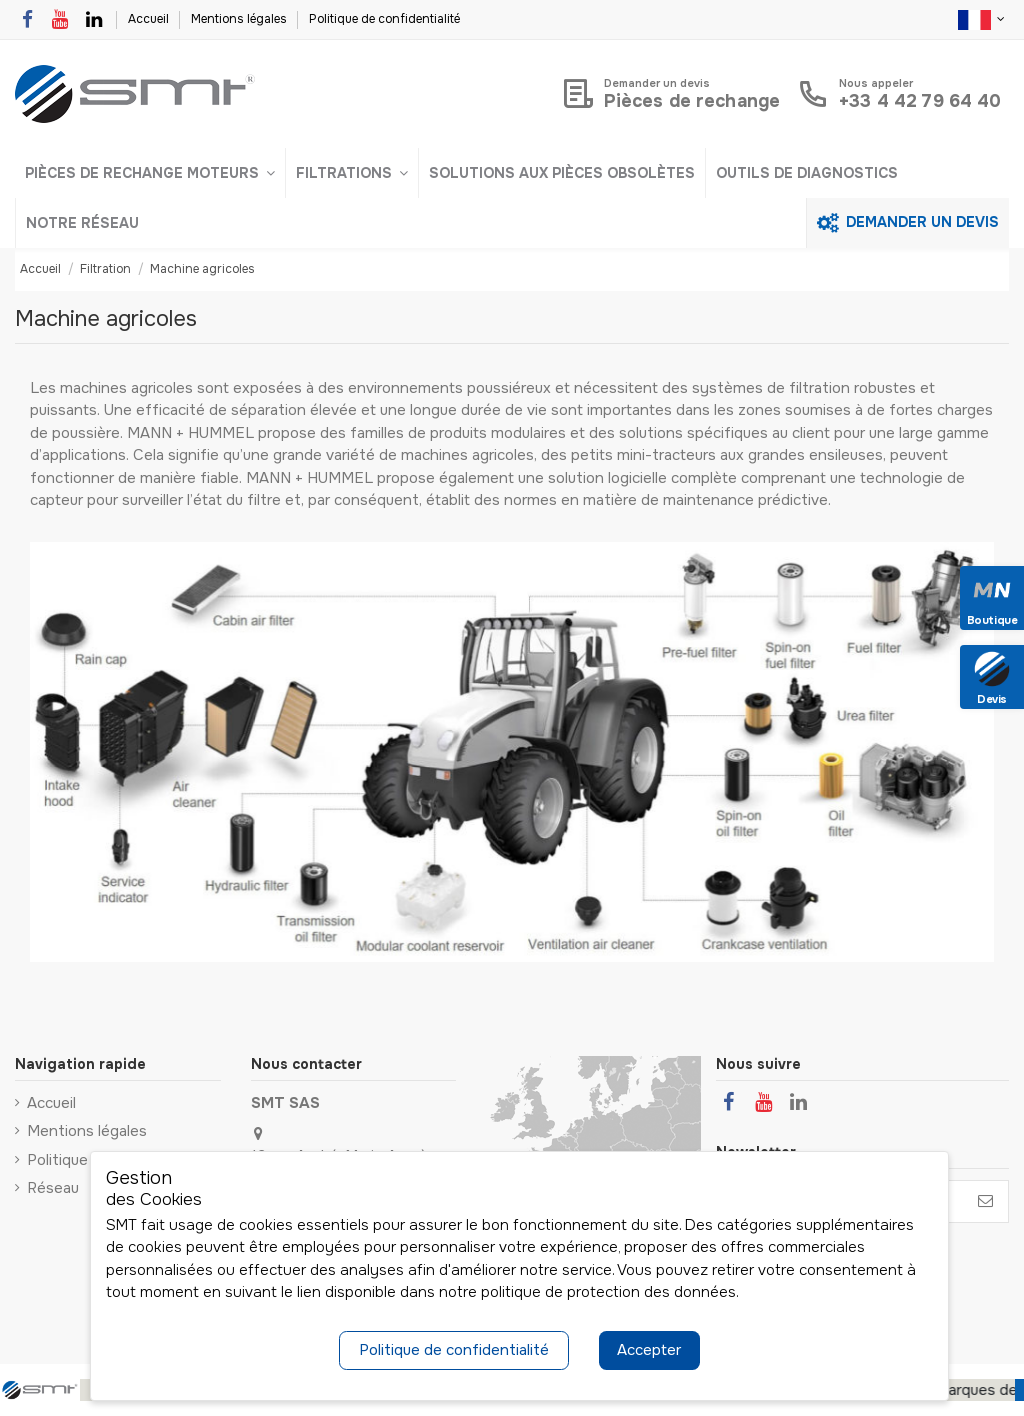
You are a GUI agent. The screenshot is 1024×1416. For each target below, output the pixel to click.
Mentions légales (240, 19)
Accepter (649, 1350)
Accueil (150, 19)
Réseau (53, 1188)
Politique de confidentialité (384, 19)
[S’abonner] (985, 1201)
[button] (150, 173)
